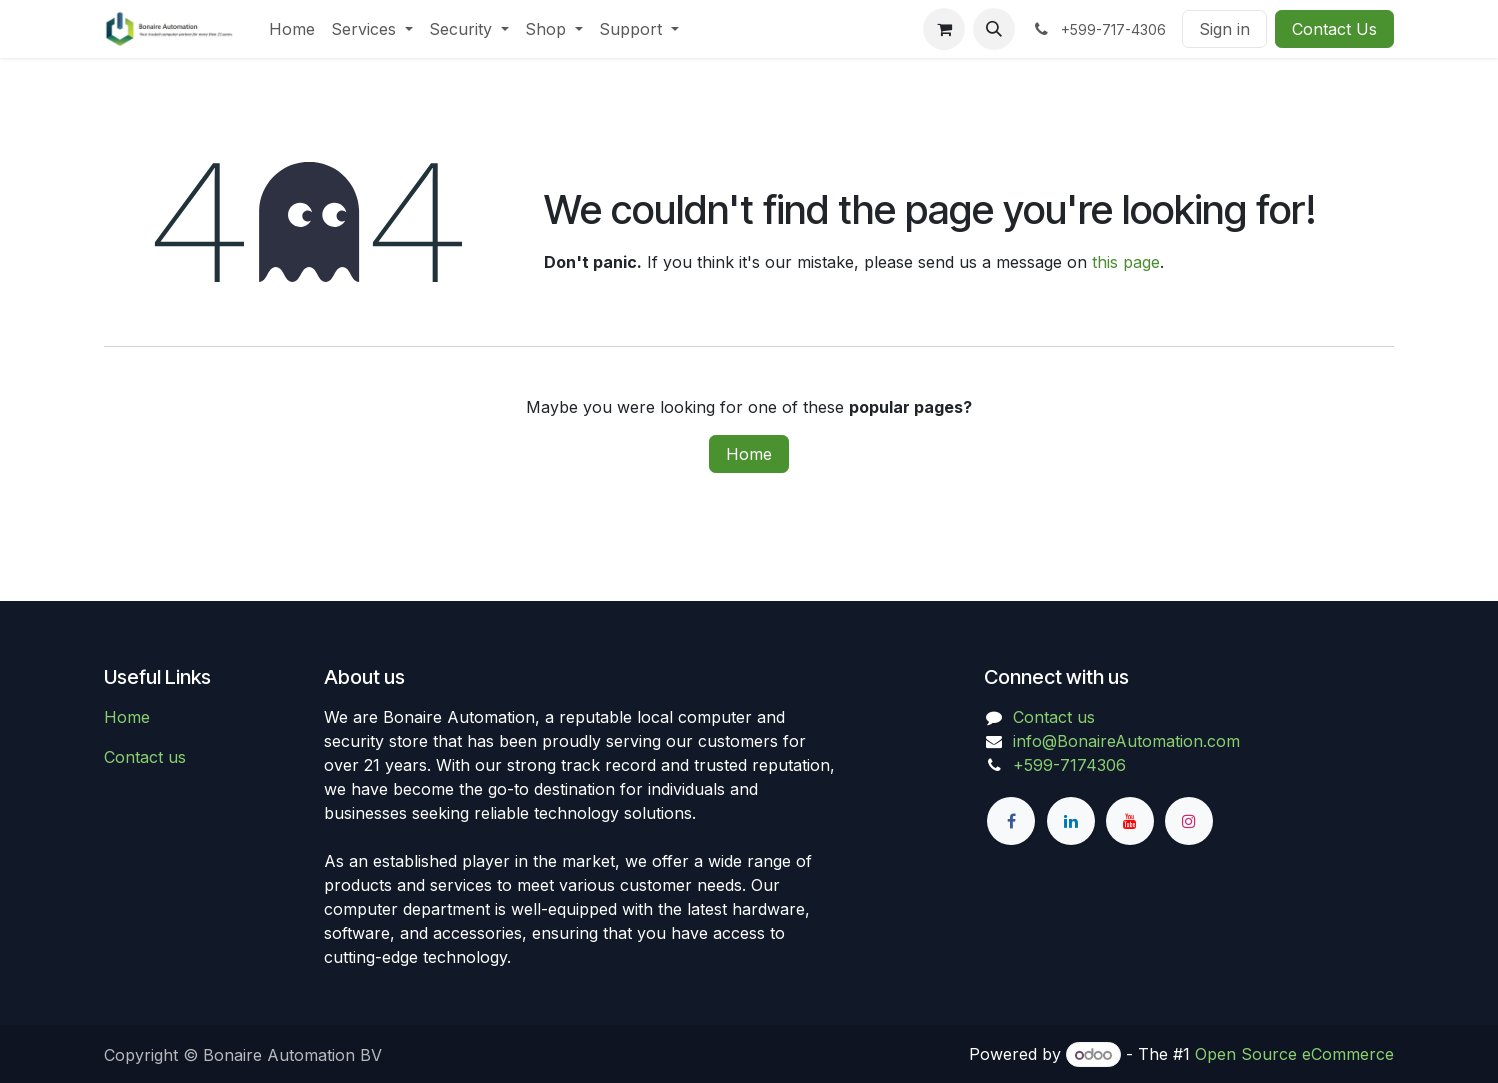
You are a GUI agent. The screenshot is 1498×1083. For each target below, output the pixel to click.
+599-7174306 (1069, 765)
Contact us (145, 757)
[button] (994, 29)
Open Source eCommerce (1294, 1054)
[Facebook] (1011, 821)
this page (1126, 262)
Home (749, 454)
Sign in (1224, 29)
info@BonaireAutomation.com (1126, 741)
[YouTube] (1130, 821)
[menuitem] (292, 29)
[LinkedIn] (1071, 821)
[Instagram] (1189, 821)
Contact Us (1334, 29)
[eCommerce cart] (944, 29)
